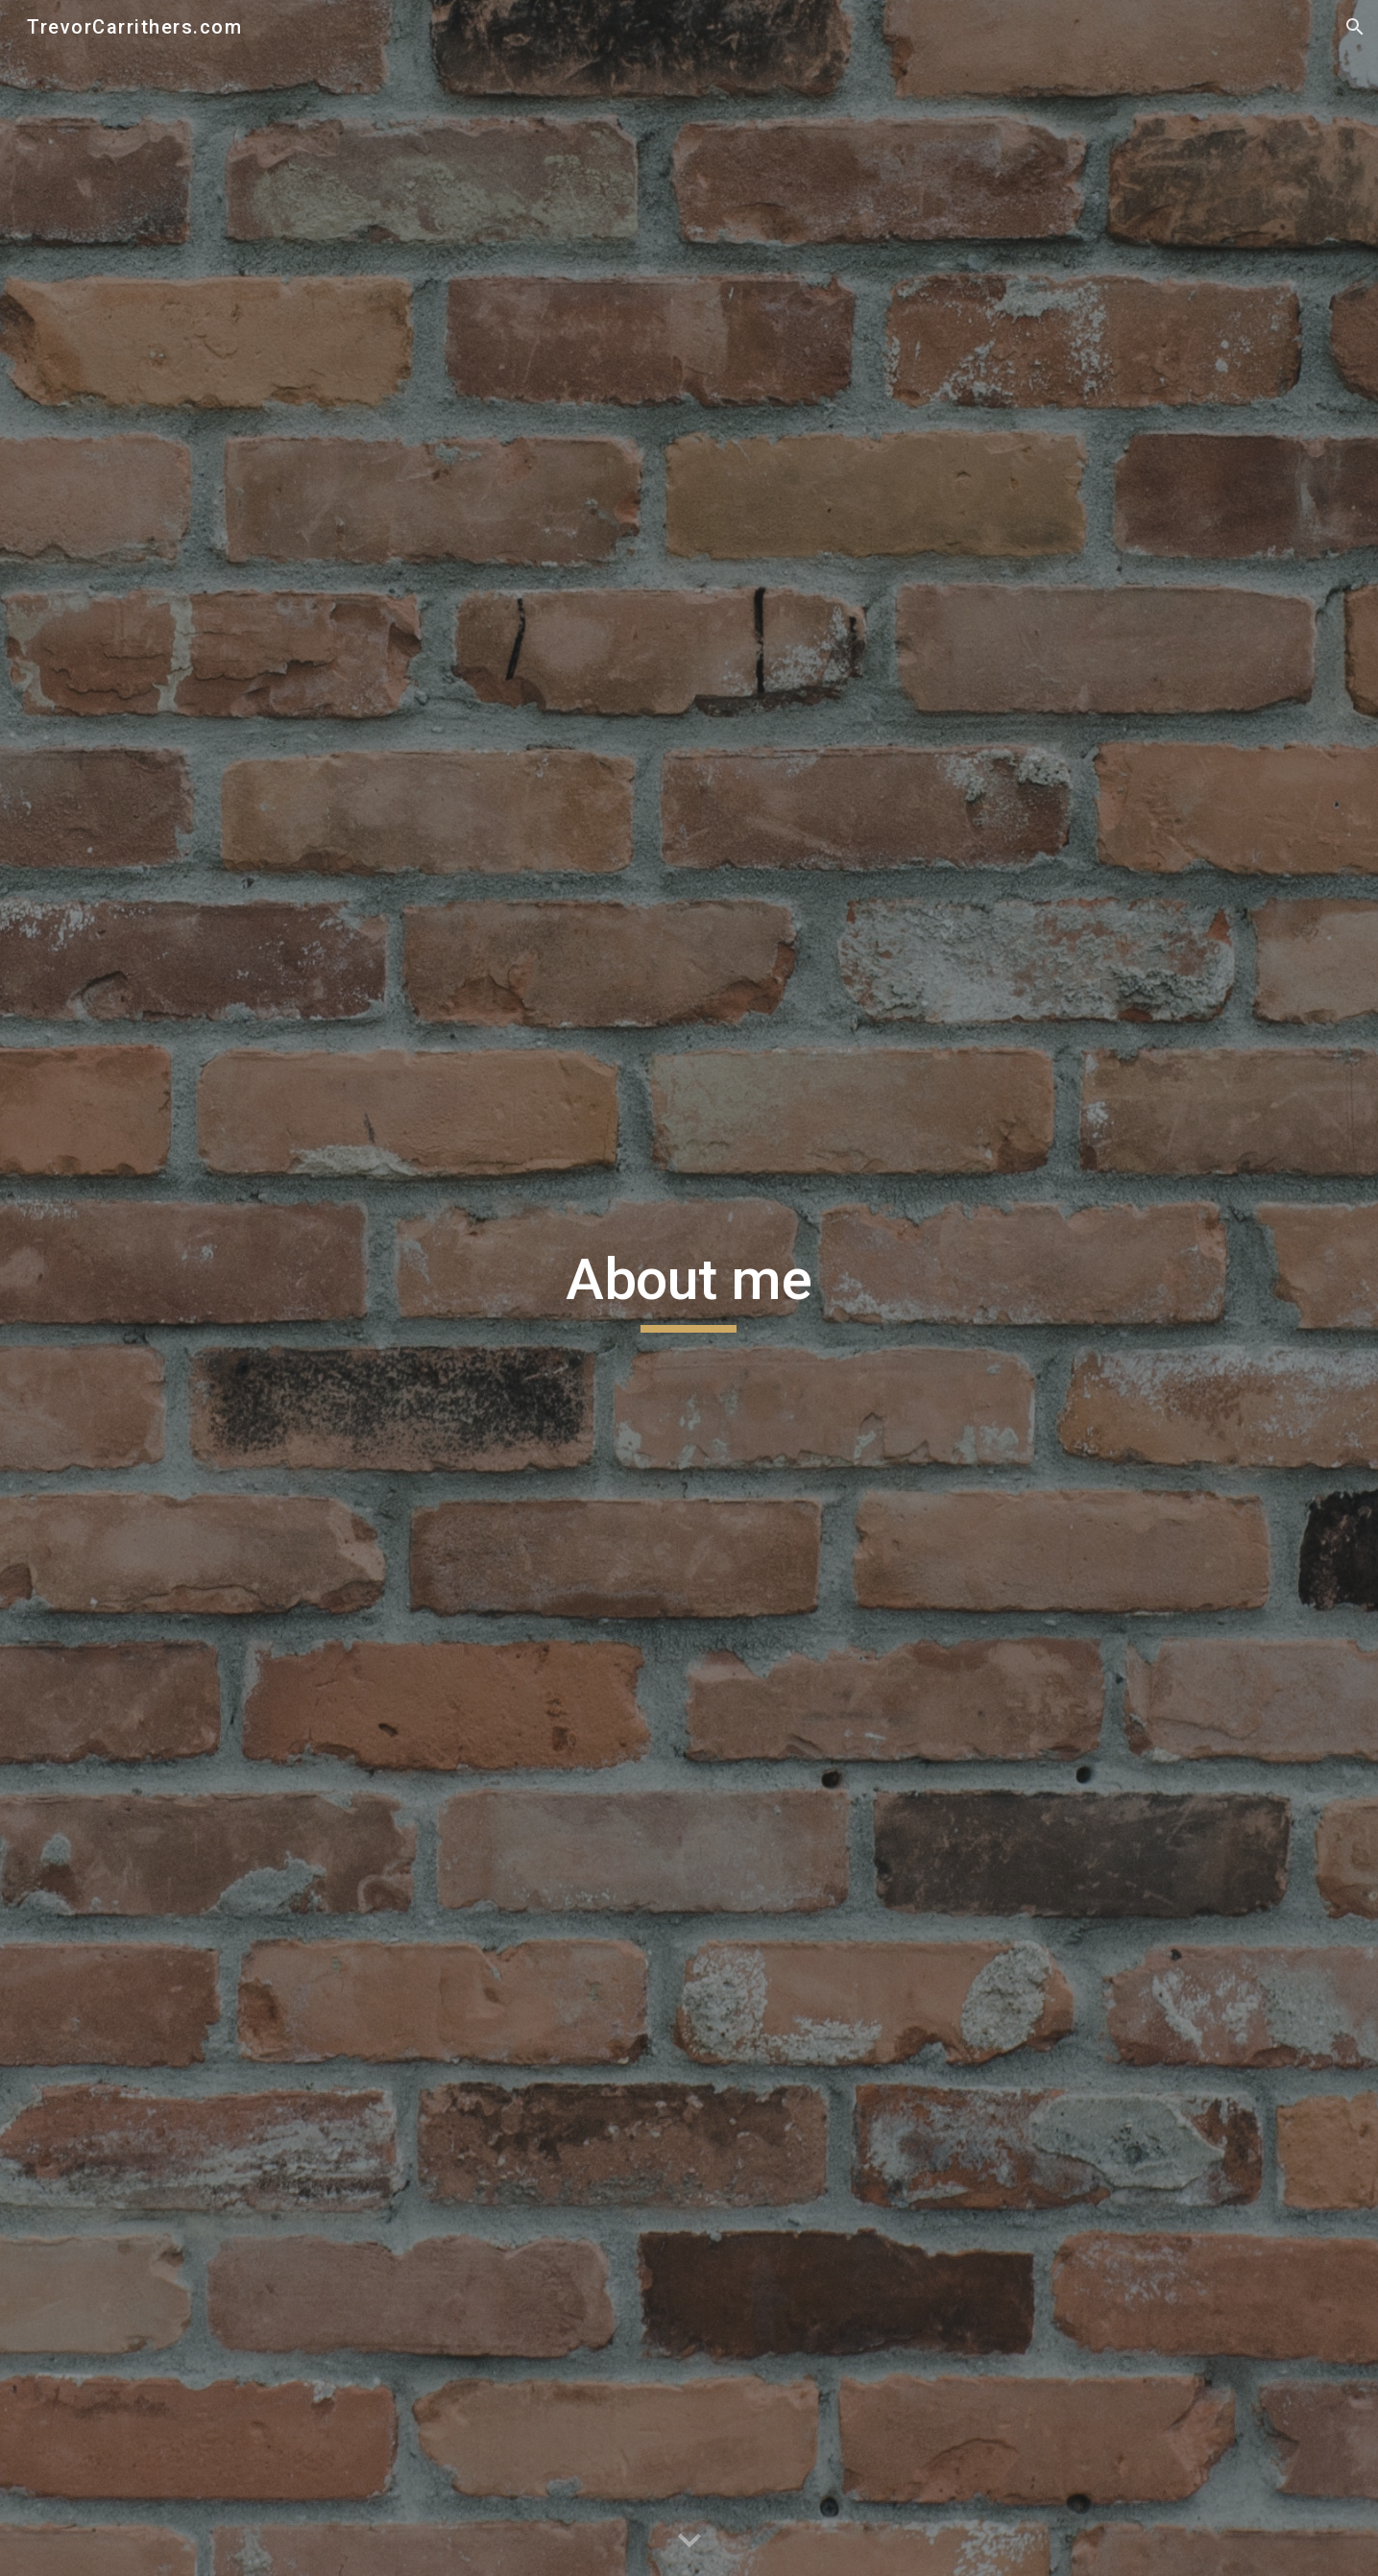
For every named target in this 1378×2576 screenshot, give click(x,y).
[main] (689, 1288)
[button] (1355, 27)
